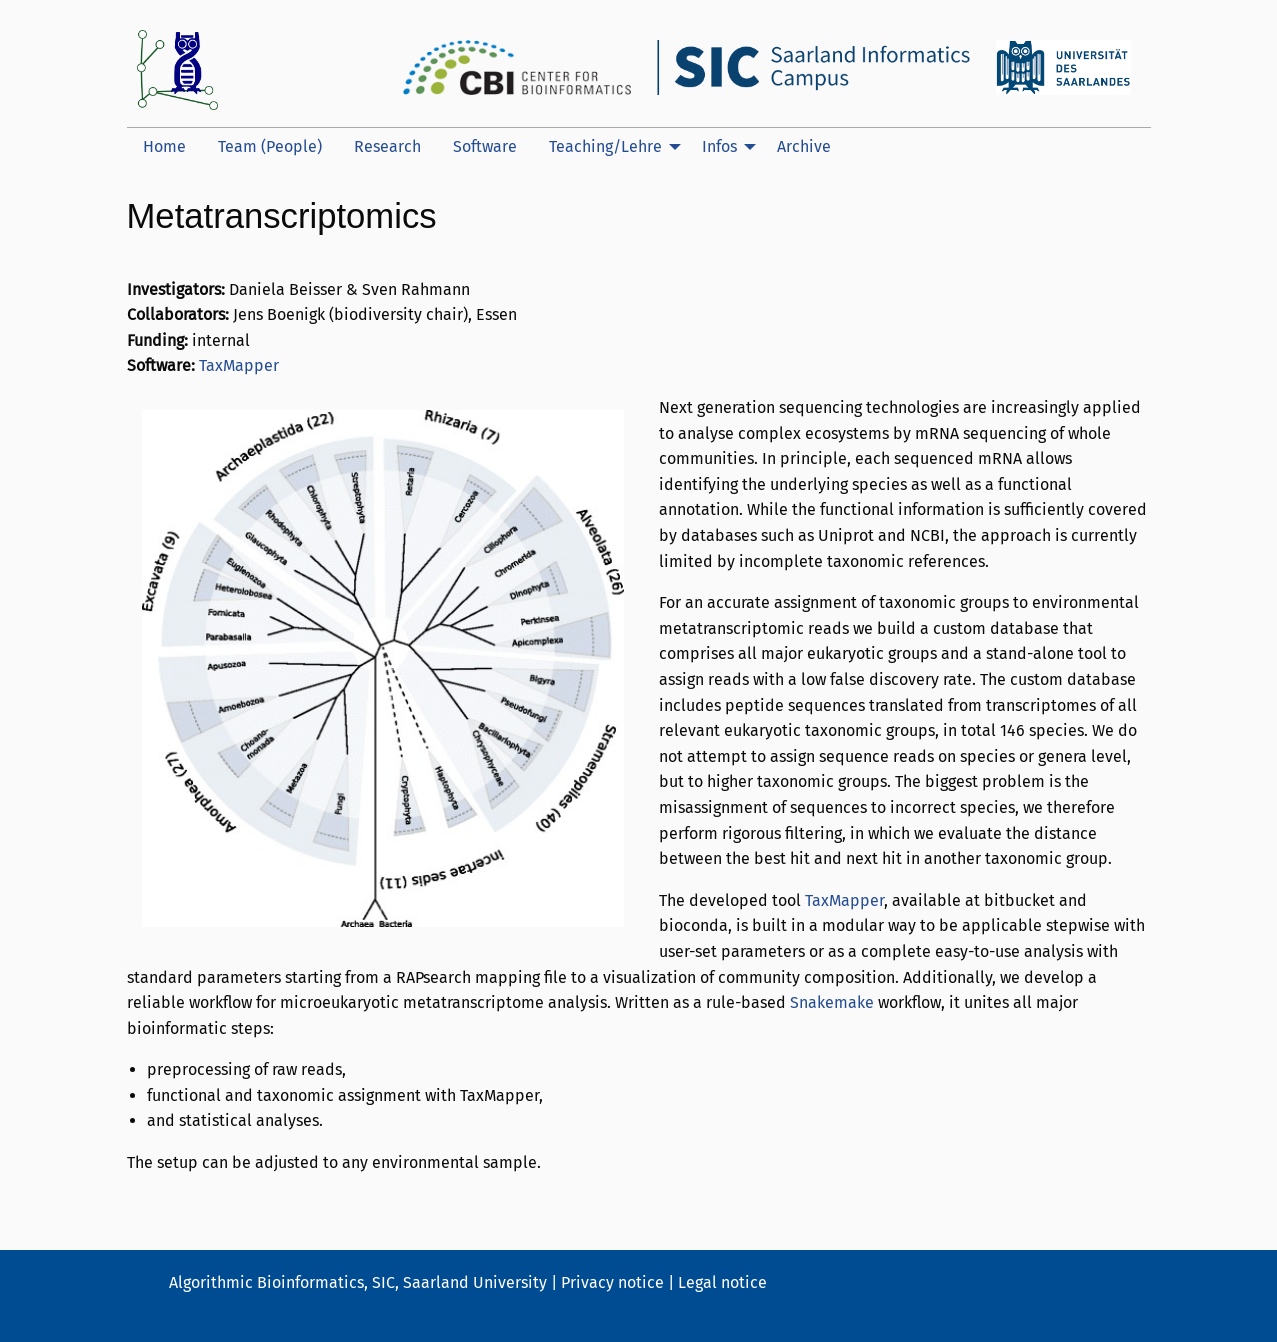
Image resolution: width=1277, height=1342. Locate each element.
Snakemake (832, 1002)
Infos (719, 146)
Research (387, 146)
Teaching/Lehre (605, 146)
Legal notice (722, 1282)
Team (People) (270, 146)
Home (164, 146)
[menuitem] (164, 147)
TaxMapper (239, 365)
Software (485, 146)
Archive (804, 146)
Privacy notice (612, 1282)
